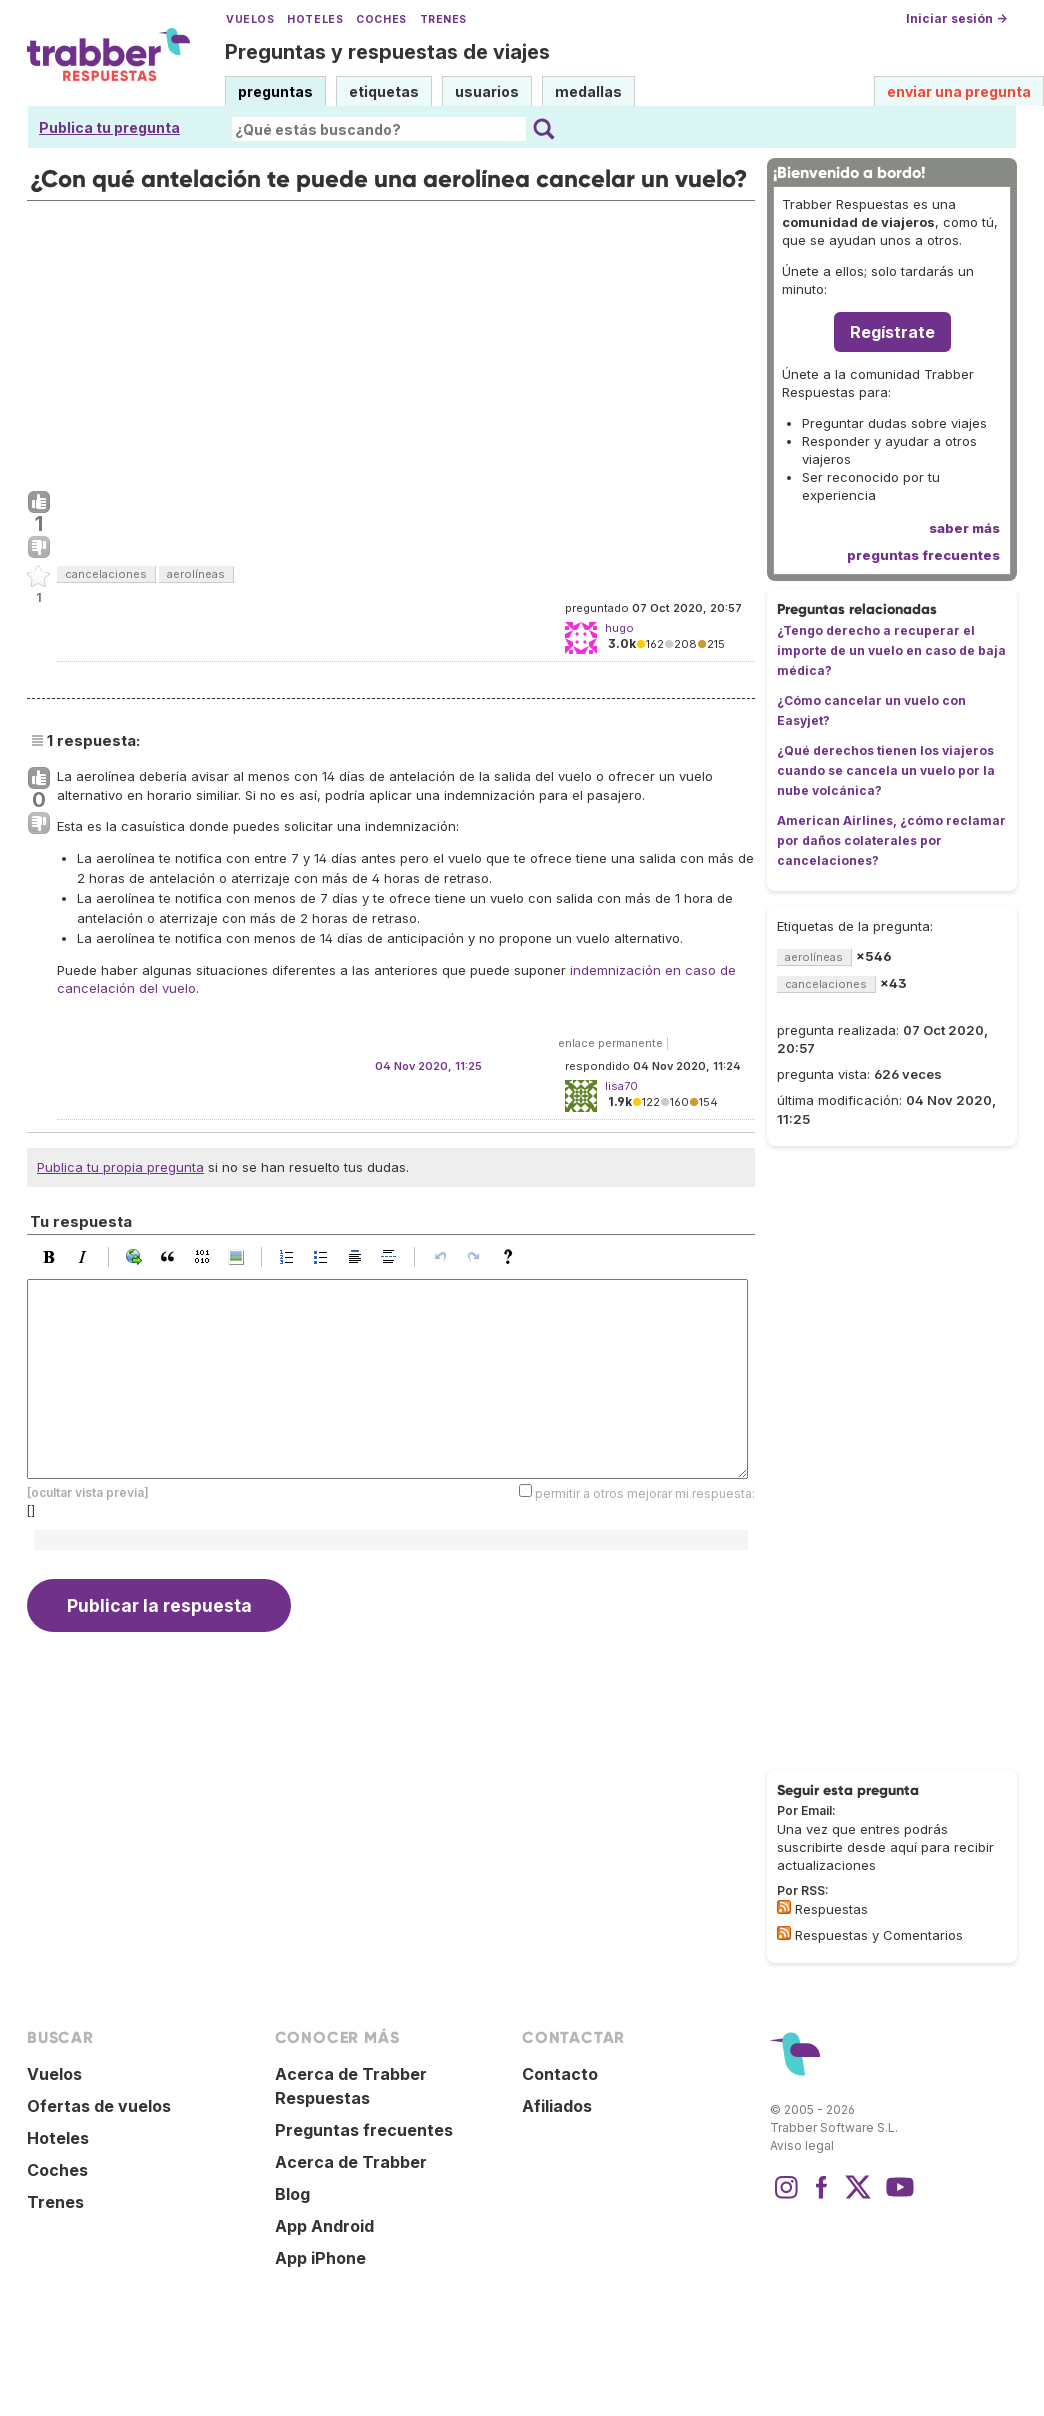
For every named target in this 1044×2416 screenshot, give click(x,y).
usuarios (487, 91)
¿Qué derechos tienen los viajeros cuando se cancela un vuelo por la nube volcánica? (886, 770)
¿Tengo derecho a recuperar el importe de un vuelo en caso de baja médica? (891, 650)
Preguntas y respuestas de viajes (387, 52)
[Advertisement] (391, 341)
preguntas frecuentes (923, 555)
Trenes (443, 19)
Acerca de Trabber (351, 2162)
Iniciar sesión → (956, 18)
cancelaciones (106, 574)
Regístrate (892, 332)
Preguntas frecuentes (364, 2130)
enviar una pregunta (959, 91)
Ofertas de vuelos (99, 2106)
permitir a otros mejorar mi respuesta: (645, 1492)
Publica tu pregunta (109, 127)
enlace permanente (610, 1043)
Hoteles (315, 19)
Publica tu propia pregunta (120, 1167)
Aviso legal (802, 2145)
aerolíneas (196, 574)
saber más (964, 528)
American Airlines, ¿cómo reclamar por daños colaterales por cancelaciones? (891, 840)
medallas (588, 91)
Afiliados (557, 2106)
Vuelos (250, 19)
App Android (324, 2226)
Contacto (560, 2074)
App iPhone (320, 2258)
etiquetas (384, 91)
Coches (381, 19)
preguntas (275, 91)
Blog (292, 2194)
